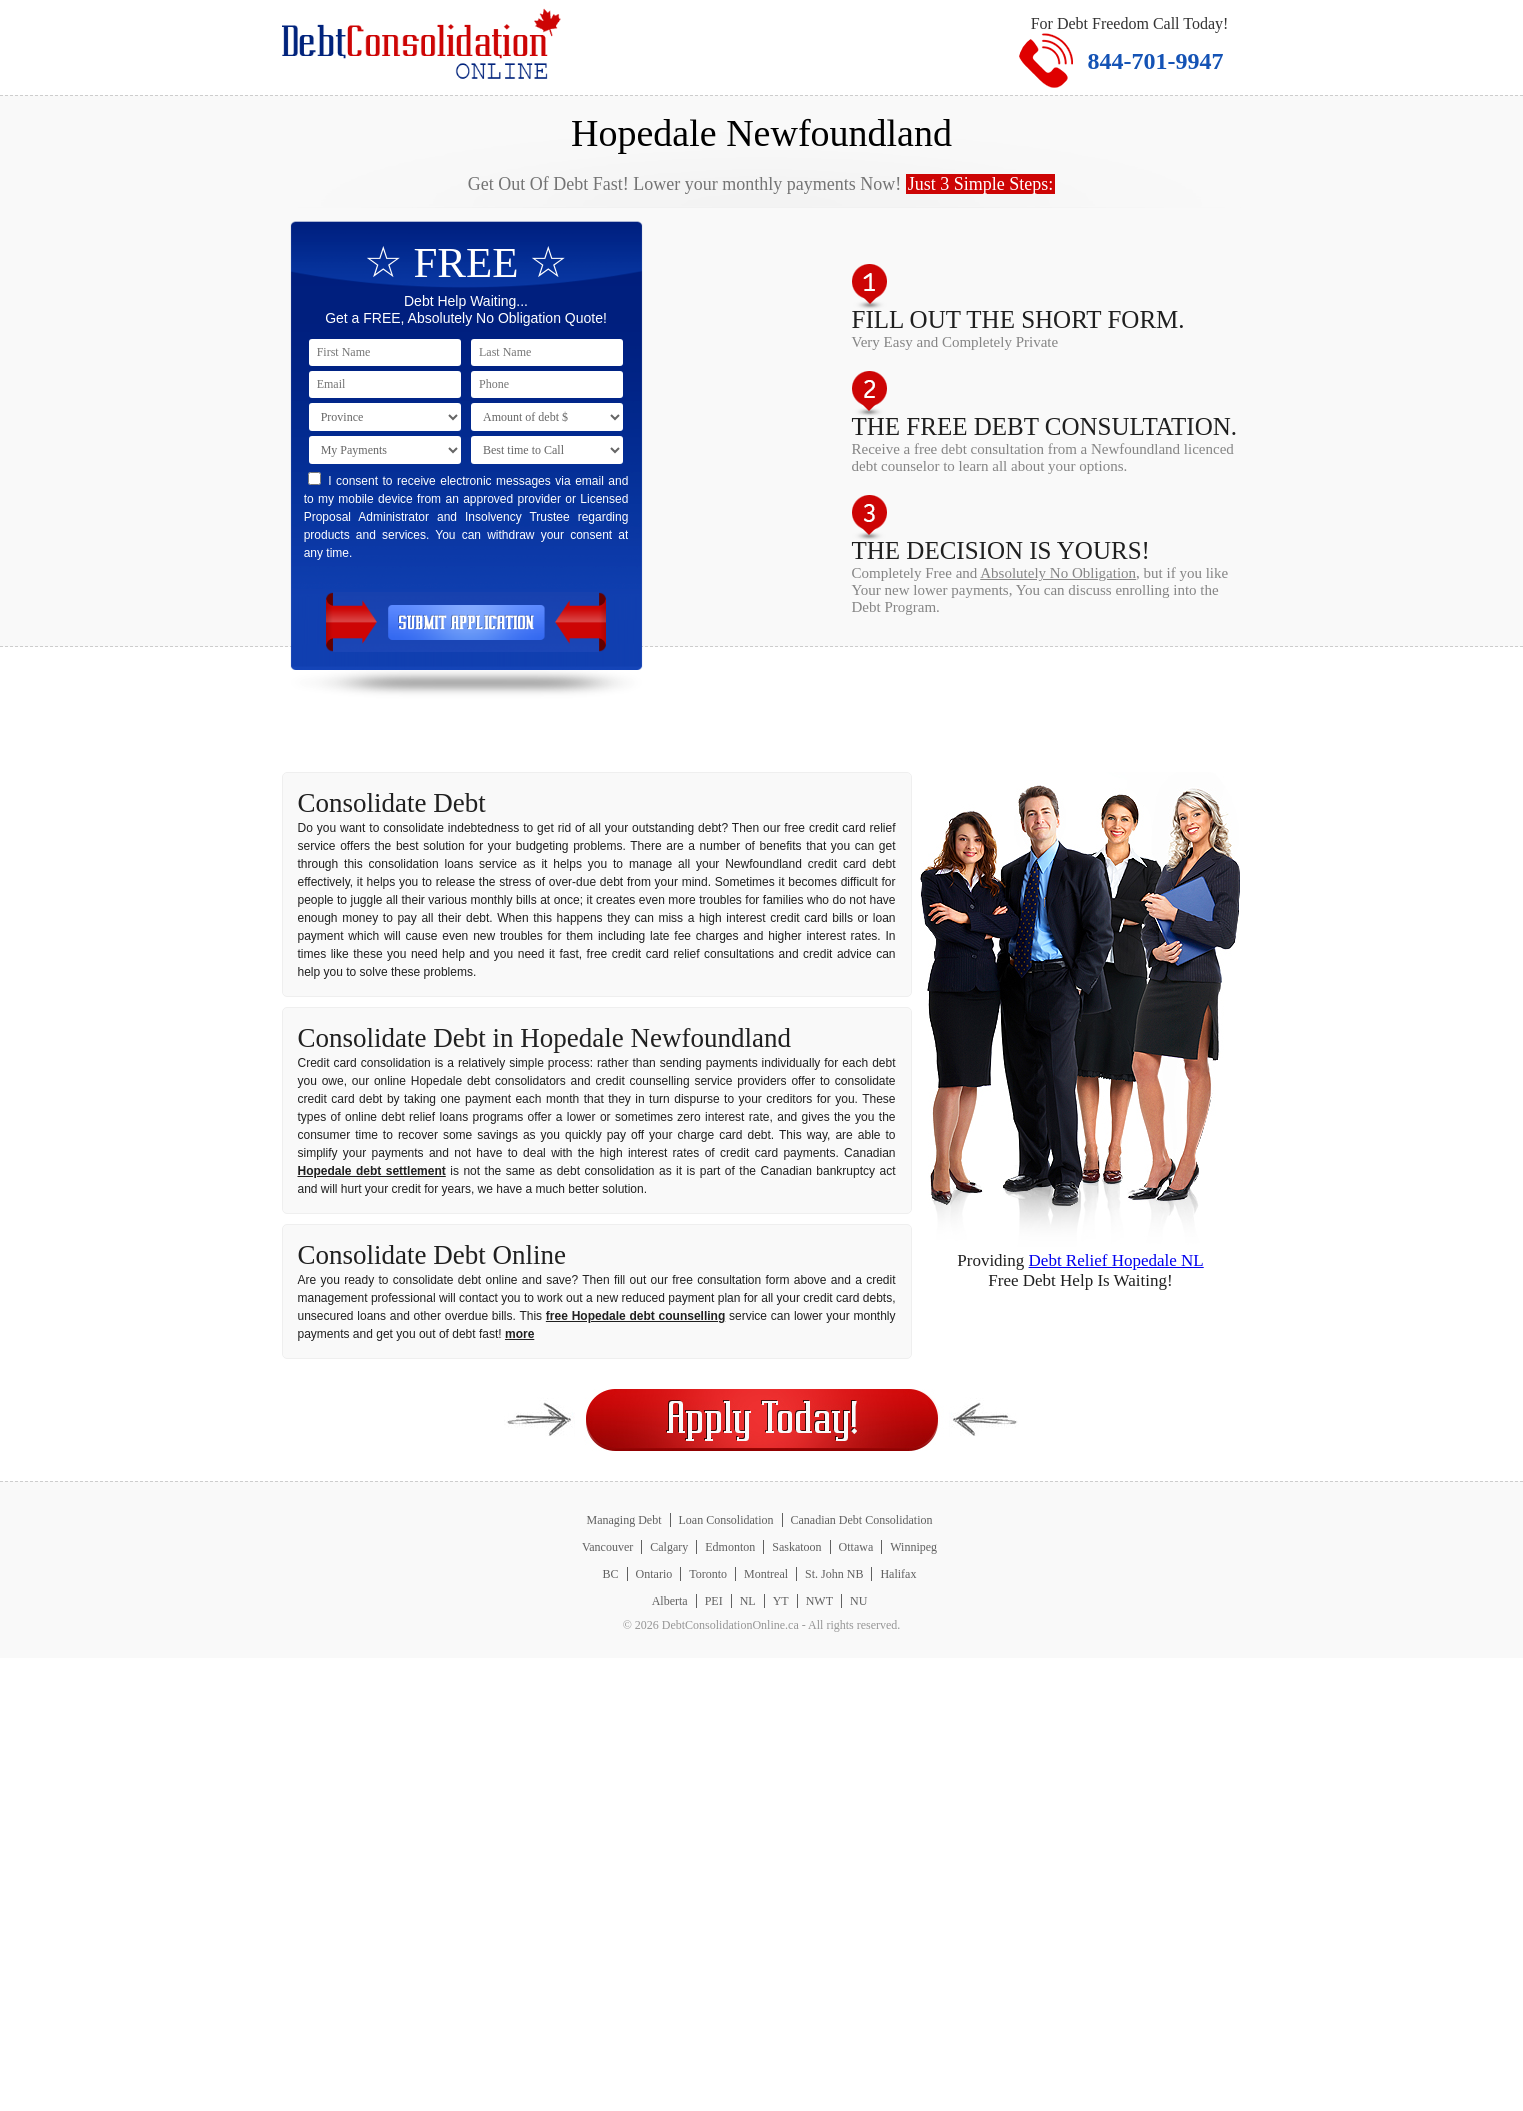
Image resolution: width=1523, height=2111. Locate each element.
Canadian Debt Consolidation (862, 1520)
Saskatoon (796, 1547)
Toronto (708, 1574)
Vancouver (607, 1547)
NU (858, 1601)
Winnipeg (913, 1547)
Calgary (669, 1547)
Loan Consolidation (726, 1520)
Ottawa (856, 1547)
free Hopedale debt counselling (635, 1316)
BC (611, 1574)
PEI (714, 1601)
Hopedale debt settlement (372, 1171)
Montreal (766, 1574)
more (519, 1334)
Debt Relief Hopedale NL (1116, 1260)
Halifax (898, 1574)
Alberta (670, 1601)
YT (781, 1601)
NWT (819, 1601)
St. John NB (834, 1574)
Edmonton (730, 1547)
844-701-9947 (1156, 61)
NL (748, 1601)
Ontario (654, 1574)
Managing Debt (624, 1520)
